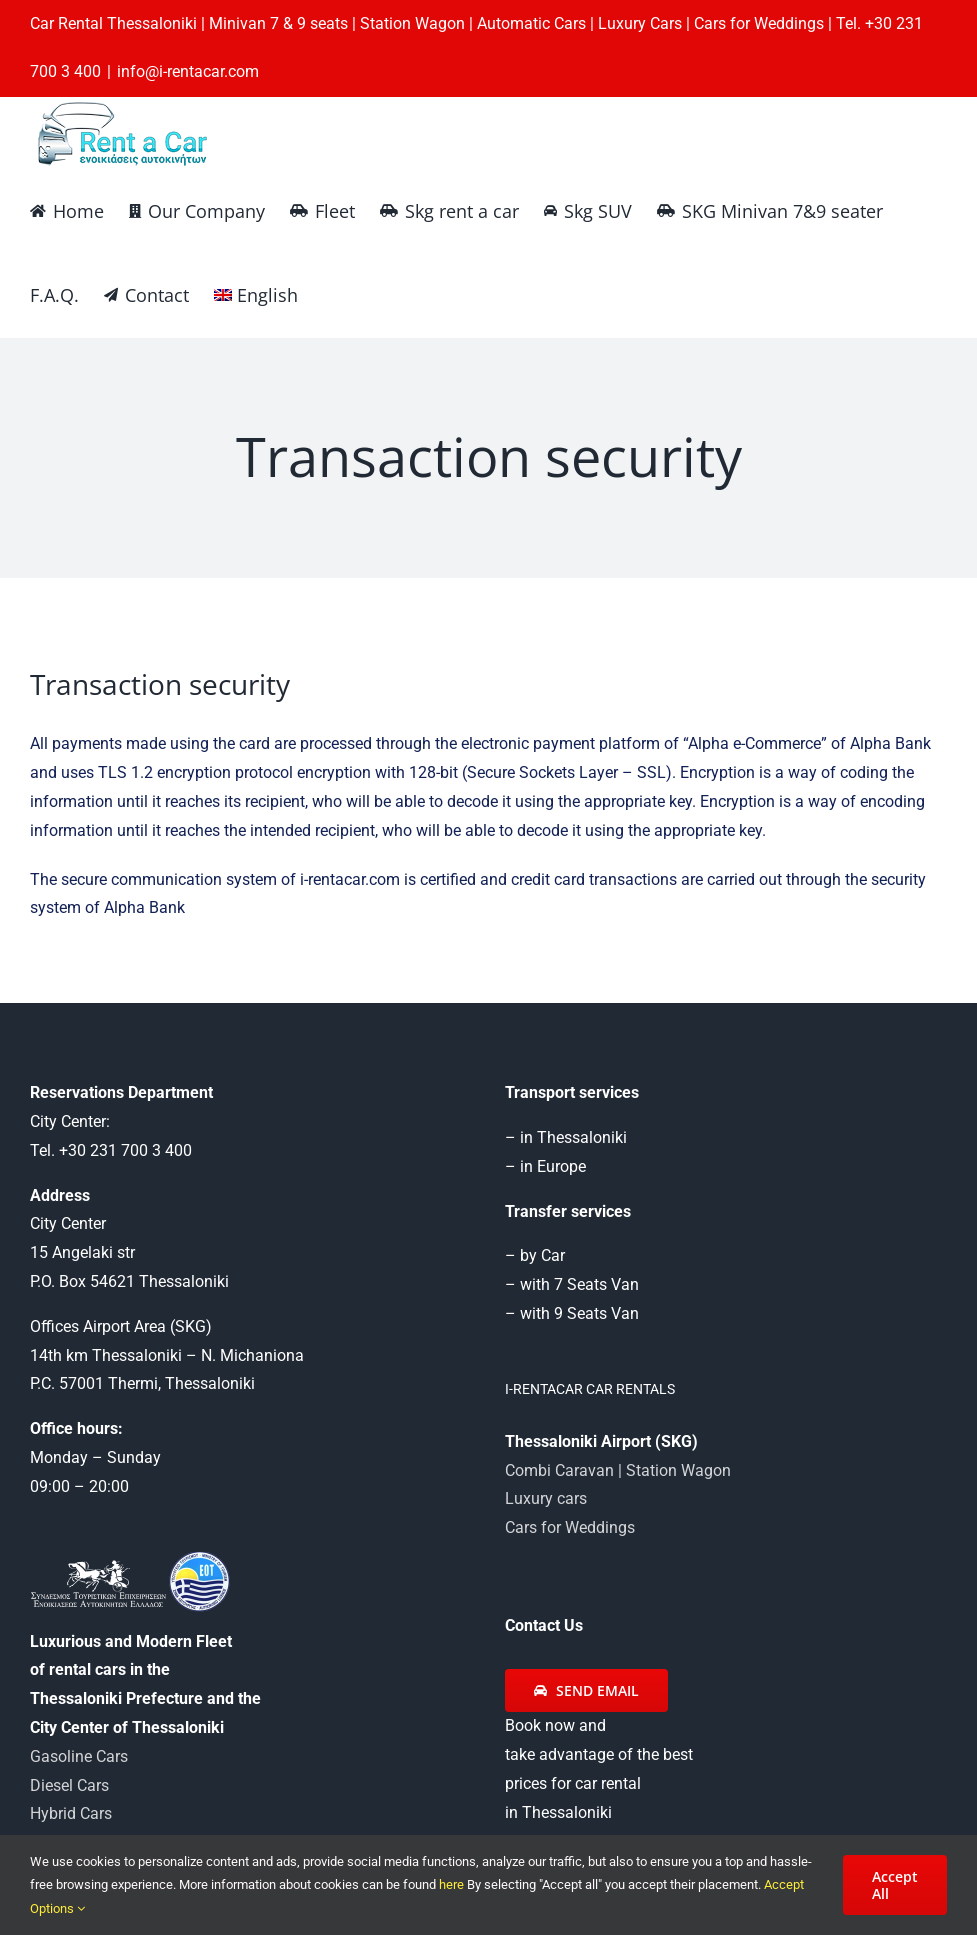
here (453, 1884)
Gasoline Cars (79, 1756)
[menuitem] (256, 295)
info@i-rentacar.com (188, 71)
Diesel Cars (69, 1785)
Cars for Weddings (570, 1527)
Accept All (895, 1885)
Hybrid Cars (71, 1813)
